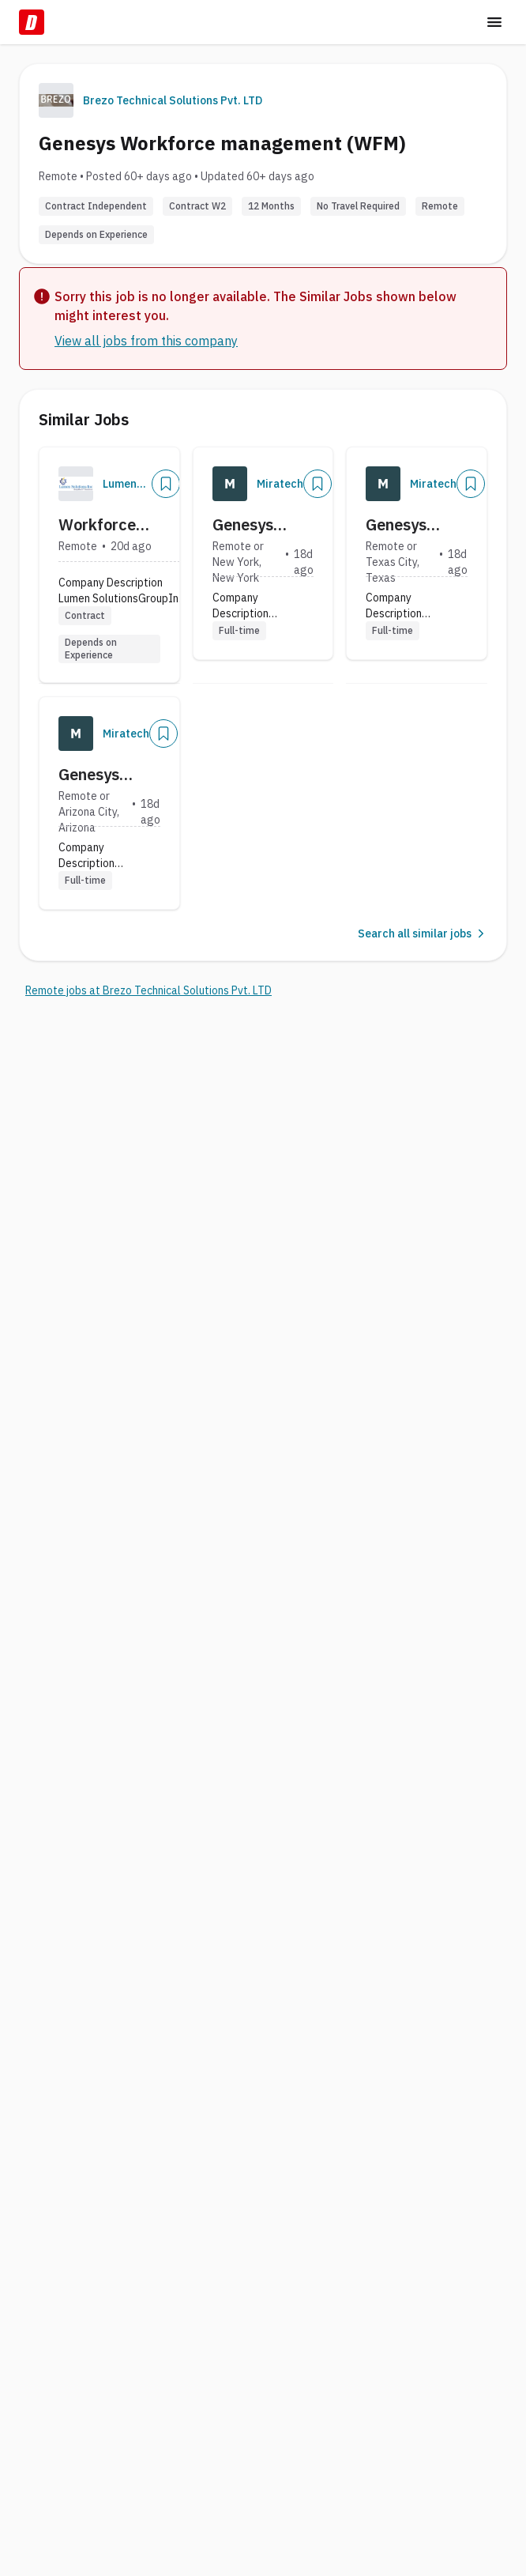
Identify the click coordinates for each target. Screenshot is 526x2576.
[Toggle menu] (494, 22)
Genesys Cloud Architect (246, 525)
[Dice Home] (31, 22)
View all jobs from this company (146, 341)
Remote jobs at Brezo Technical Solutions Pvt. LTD (148, 990)
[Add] (166, 484)
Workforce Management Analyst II (106, 525)
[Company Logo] (75, 483)
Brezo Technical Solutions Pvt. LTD (172, 100)
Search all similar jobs (422, 933)
